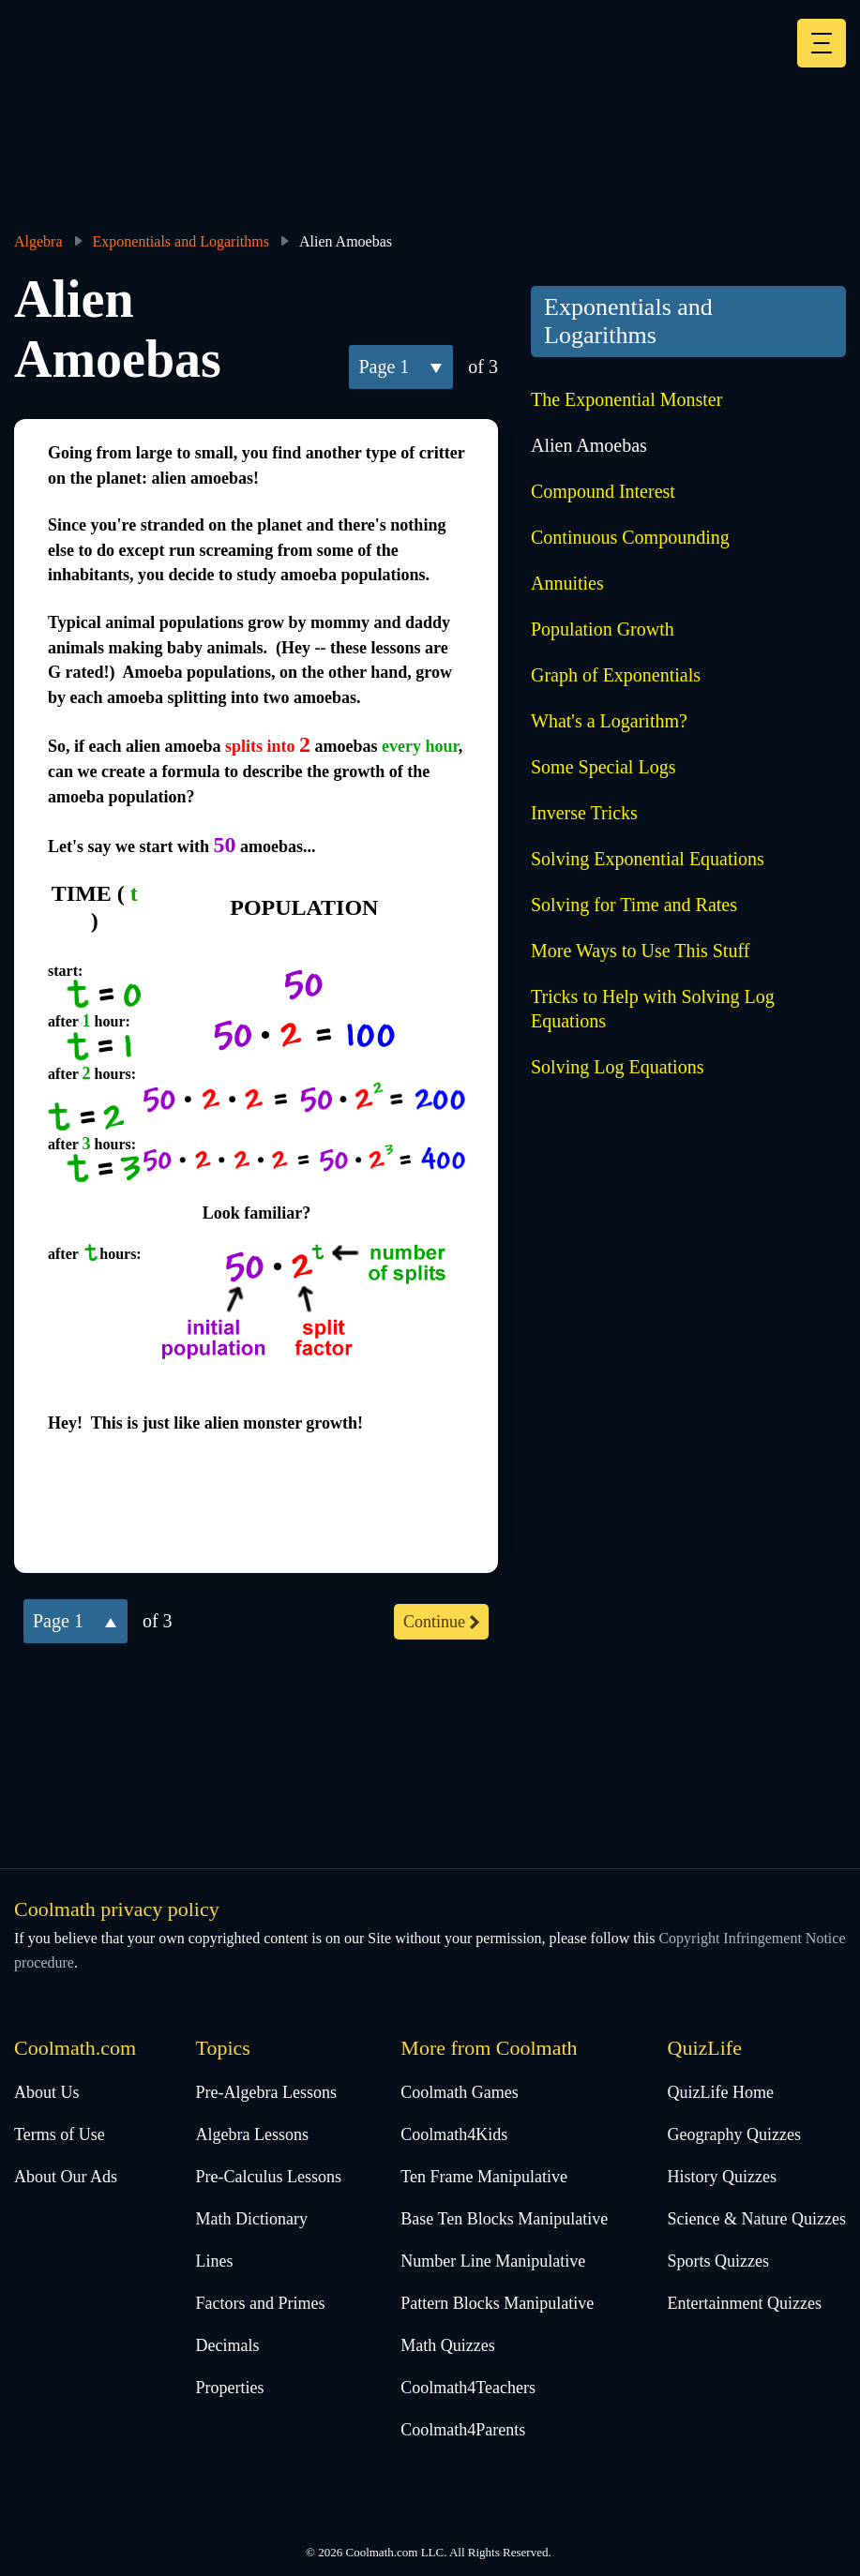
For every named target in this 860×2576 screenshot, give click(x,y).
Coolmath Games (459, 2092)
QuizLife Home (721, 2092)
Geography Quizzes (734, 2134)
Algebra (38, 241)
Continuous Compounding (630, 537)
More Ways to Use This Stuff (640, 950)
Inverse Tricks (584, 812)
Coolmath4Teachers (468, 2387)
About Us (47, 2092)
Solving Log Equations (617, 1066)
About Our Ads (65, 2176)
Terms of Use (59, 2134)
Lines (215, 2261)
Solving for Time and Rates (634, 904)
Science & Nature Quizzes (757, 2218)
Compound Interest (603, 491)
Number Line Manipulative (492, 2261)
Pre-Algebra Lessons (266, 2092)
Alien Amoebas (589, 445)
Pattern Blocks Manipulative (497, 2303)
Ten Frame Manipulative (483, 2176)
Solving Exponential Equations (647, 858)
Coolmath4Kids (453, 2134)
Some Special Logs (603, 766)
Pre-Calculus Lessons (268, 2176)
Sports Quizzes (718, 2261)
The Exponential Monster (626, 399)
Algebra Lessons (252, 2134)
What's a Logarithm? (609, 721)
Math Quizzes (447, 2345)
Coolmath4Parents (462, 2429)
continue (434, 1621)
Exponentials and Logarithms (181, 241)
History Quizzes (722, 2176)
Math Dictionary (252, 2218)
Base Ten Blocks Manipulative (504, 2218)
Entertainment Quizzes (745, 2303)
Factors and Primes (260, 2303)
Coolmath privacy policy (116, 1909)
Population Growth (602, 629)
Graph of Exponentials (616, 675)
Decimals (228, 2345)
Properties (230, 2387)
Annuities (567, 583)
